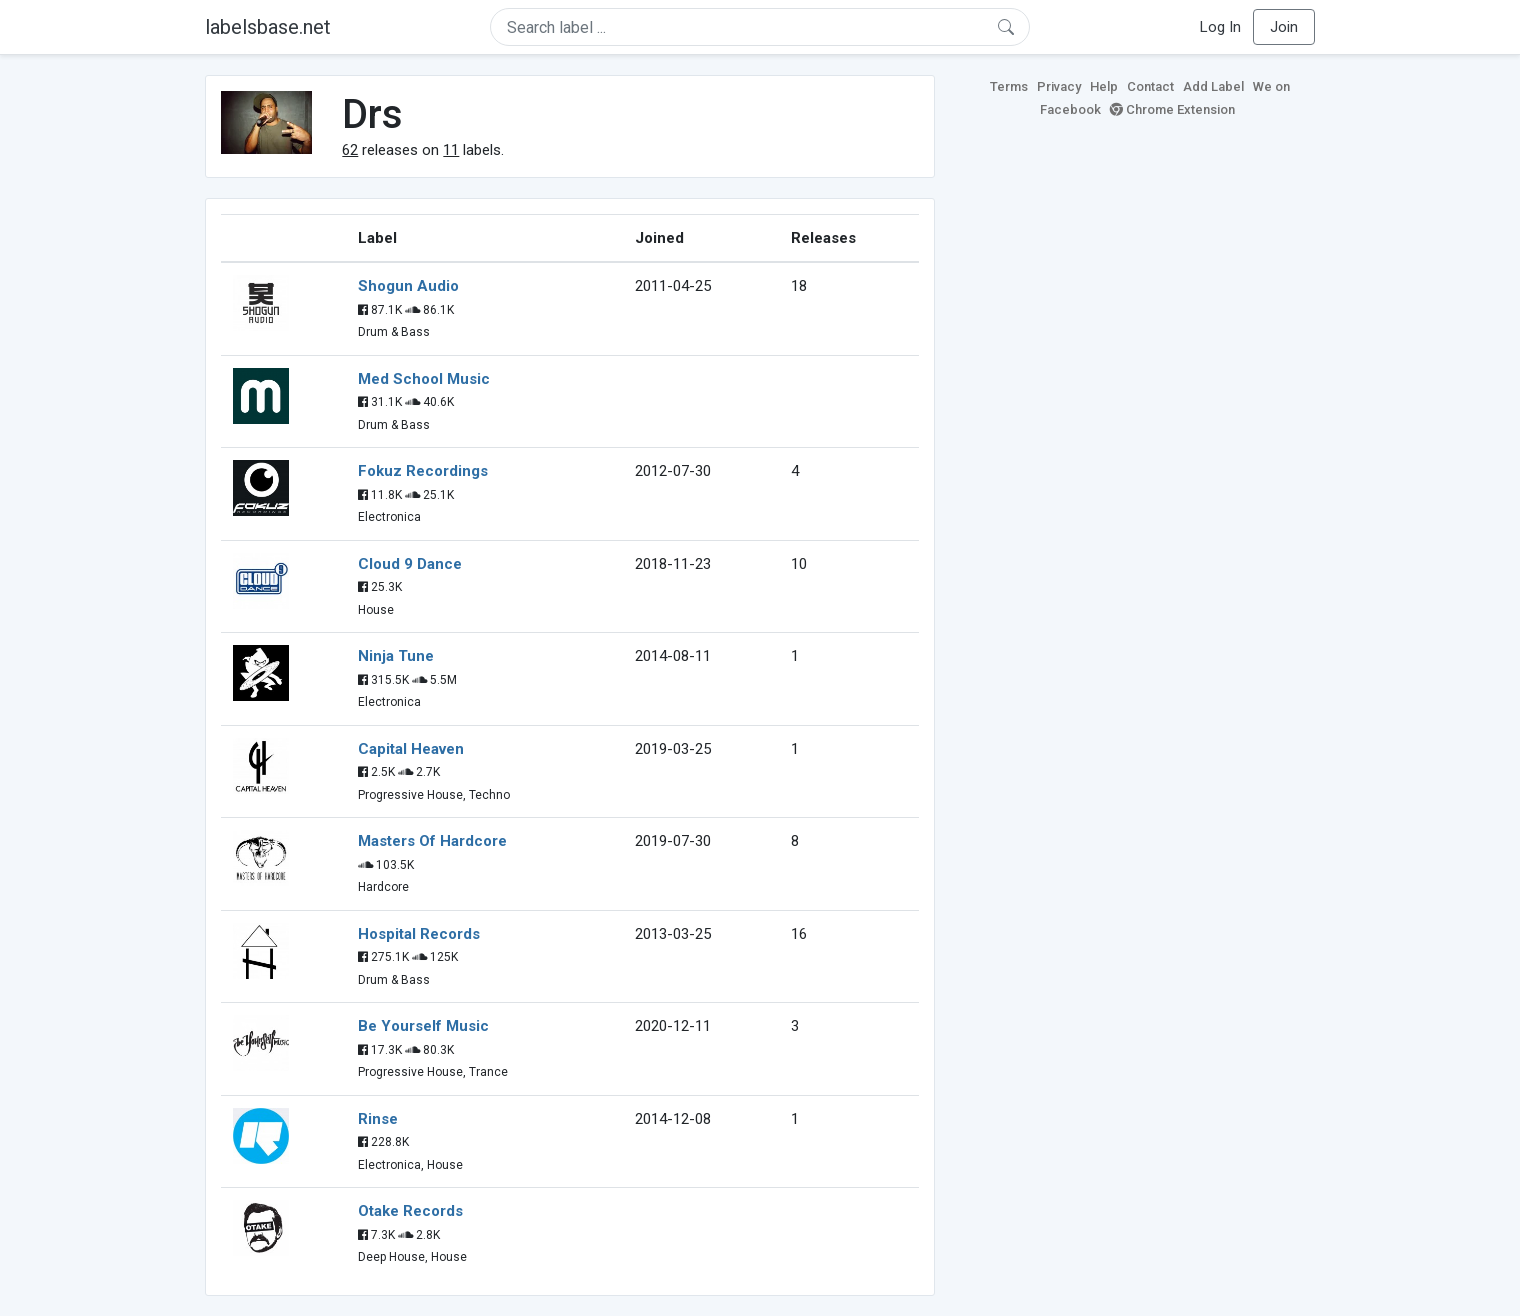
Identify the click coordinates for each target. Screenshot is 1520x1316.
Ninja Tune (396, 656)
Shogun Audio (408, 286)
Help (1104, 86)
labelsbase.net (268, 27)
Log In (1220, 27)
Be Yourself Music (423, 1026)
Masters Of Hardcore (432, 841)
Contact (1150, 86)
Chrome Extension (1172, 109)
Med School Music (424, 379)
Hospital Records (419, 934)
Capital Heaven (411, 749)
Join (1284, 27)
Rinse (378, 1119)
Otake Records (410, 1211)
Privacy (1059, 86)
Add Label (1213, 86)
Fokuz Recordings (423, 471)
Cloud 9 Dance (410, 564)
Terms (1009, 86)
